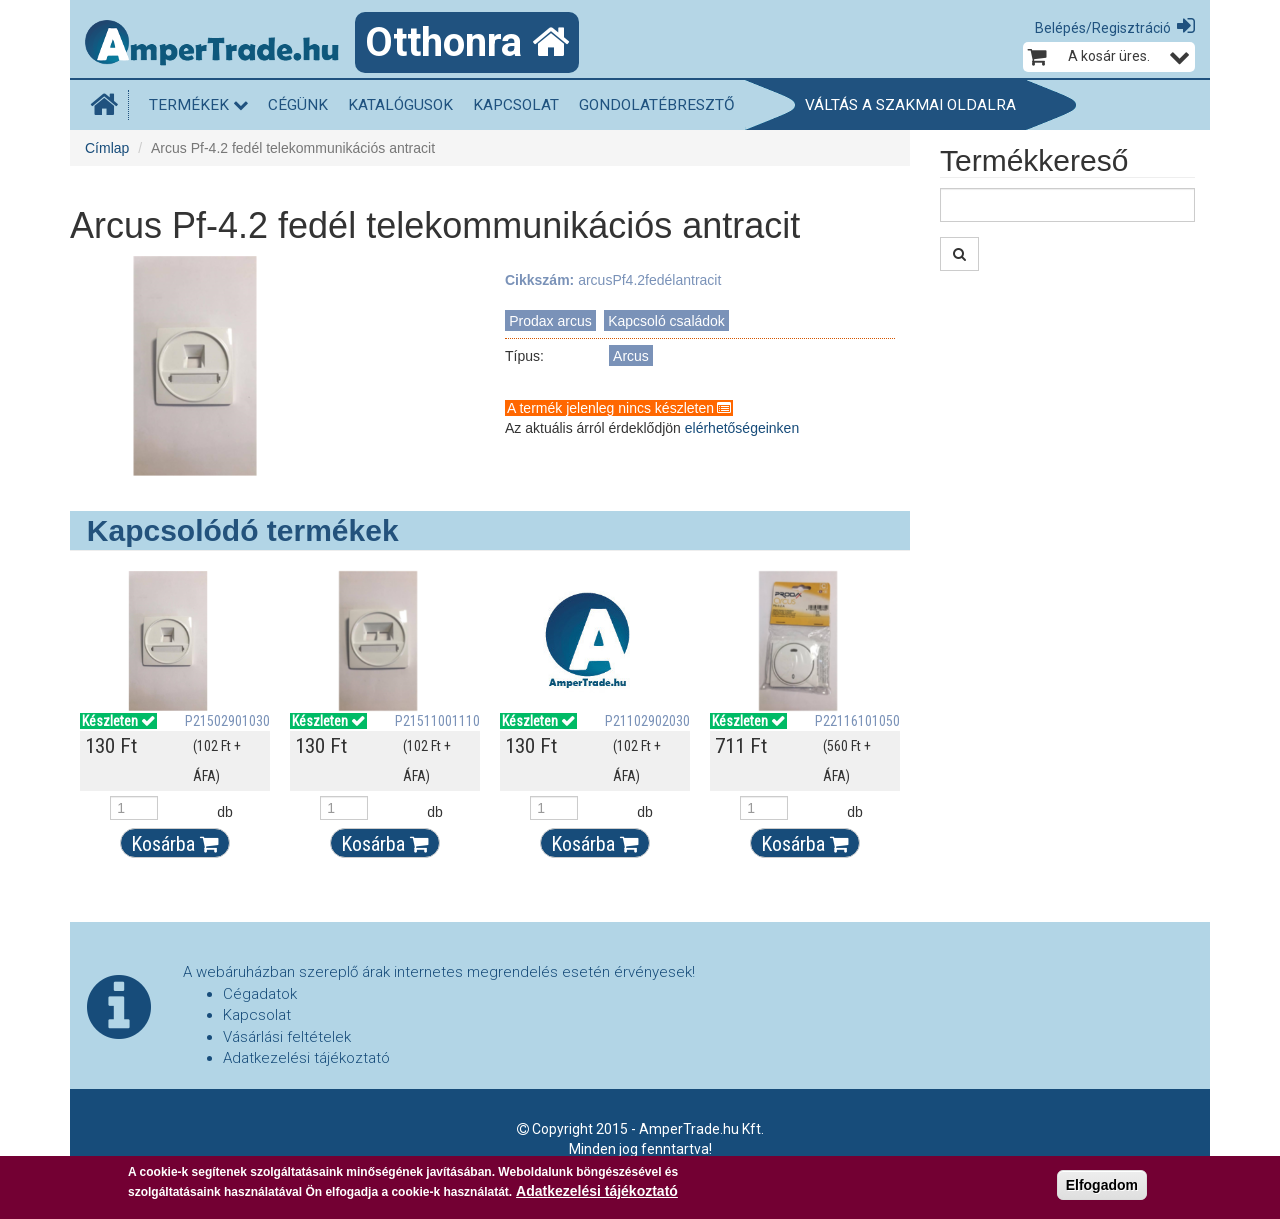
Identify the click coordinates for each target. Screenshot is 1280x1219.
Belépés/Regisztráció (1103, 28)
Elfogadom (1102, 1185)
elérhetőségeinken (742, 428)
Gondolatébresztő (657, 105)
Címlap (107, 148)
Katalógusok (400, 105)
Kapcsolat (516, 105)
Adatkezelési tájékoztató (306, 1058)
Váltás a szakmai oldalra (910, 105)
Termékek (198, 105)
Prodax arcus (550, 321)
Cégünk (298, 105)
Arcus (631, 356)
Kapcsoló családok (666, 321)
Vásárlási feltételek (287, 1037)
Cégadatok (260, 994)
